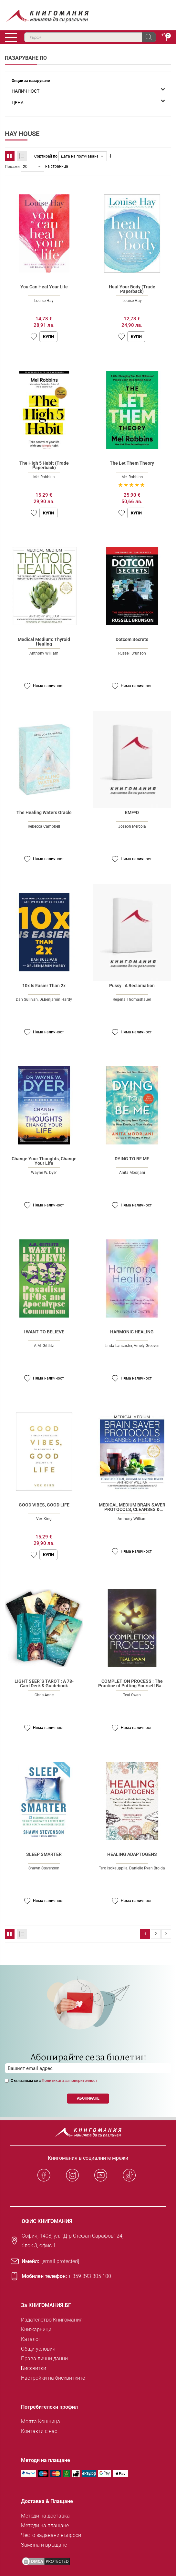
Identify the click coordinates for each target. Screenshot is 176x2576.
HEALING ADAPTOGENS (132, 1854)
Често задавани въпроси (51, 2535)
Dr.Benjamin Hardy (55, 999)
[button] (34, 337)
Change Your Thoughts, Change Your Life (44, 1161)
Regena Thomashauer (132, 999)
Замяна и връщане (44, 2545)
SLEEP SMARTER (44, 1854)
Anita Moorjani (132, 1172)
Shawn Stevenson (43, 1868)
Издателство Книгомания (52, 2320)
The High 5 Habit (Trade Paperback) (44, 465)
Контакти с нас (39, 2431)
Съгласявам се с (54, 2080)
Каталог (31, 2339)
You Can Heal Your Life (44, 286)
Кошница (164, 37)
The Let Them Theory (132, 463)
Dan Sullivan (27, 999)
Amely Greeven (147, 1345)
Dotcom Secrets (132, 639)
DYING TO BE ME (132, 1158)
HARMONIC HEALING (132, 1331)
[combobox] (90, 37)
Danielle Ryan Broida (147, 1868)
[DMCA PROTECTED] (46, 2561)
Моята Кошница (40, 2421)
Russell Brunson (132, 653)
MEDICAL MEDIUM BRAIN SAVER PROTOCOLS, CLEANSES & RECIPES (132, 1509)
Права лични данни (44, 2358)
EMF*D (132, 812)
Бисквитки (33, 2368)
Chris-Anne (44, 1695)
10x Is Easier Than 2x (44, 985)
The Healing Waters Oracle (44, 812)
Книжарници (36, 2329)
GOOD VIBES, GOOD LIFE (44, 1504)
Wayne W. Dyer (44, 1172)
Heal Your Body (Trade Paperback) (132, 289)
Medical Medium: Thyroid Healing (44, 642)
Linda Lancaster (118, 1345)
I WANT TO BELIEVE (44, 1331)
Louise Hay (44, 300)
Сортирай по (45, 156)
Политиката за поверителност (69, 2080)
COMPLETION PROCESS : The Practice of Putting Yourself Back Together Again (132, 1686)
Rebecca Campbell (44, 826)
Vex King (44, 1518)
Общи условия (38, 2349)
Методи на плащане (45, 2525)
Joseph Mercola (132, 826)
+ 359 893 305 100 (89, 2276)
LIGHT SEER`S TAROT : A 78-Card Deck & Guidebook (44, 1683)
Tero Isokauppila (113, 1868)
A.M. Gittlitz (44, 1345)
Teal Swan (132, 1695)
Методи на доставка (45, 2516)
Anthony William (43, 653)
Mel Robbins (44, 477)
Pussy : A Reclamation (132, 985)
